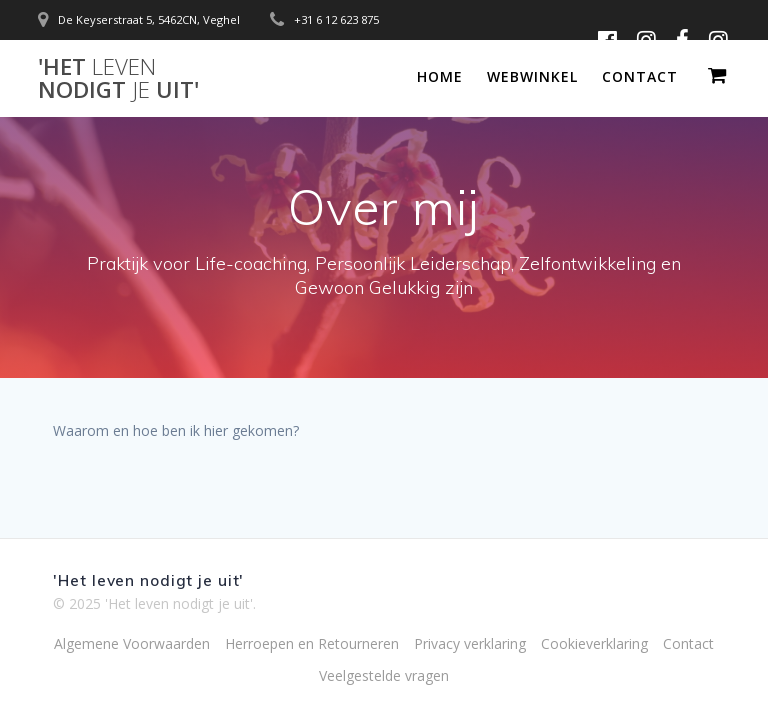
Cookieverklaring (594, 643)
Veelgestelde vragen (384, 675)
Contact (640, 76)
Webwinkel (532, 76)
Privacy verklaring (470, 643)
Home (440, 76)
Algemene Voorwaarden (132, 643)
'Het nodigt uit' (118, 78)
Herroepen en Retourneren (312, 643)
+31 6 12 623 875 (336, 19)
